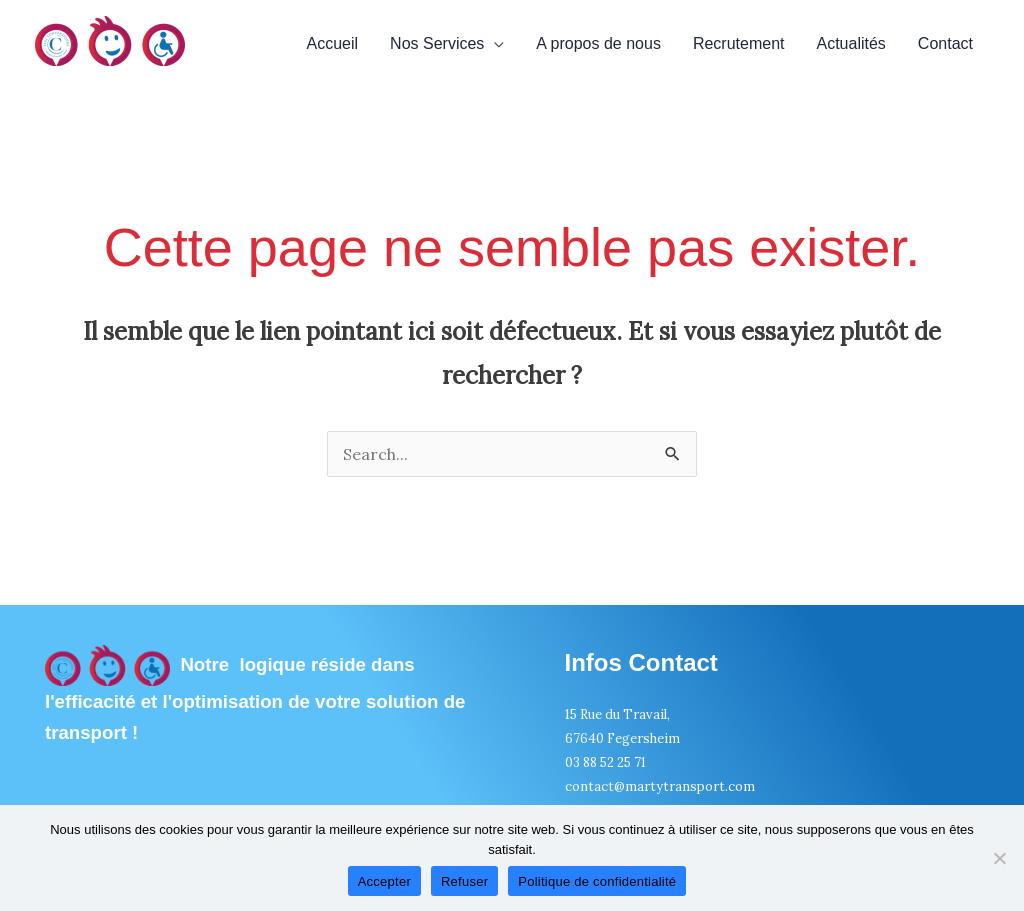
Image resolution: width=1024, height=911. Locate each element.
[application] (494, 44)
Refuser (464, 881)
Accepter (384, 881)
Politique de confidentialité (597, 881)
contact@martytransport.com (660, 786)
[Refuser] (999, 858)
